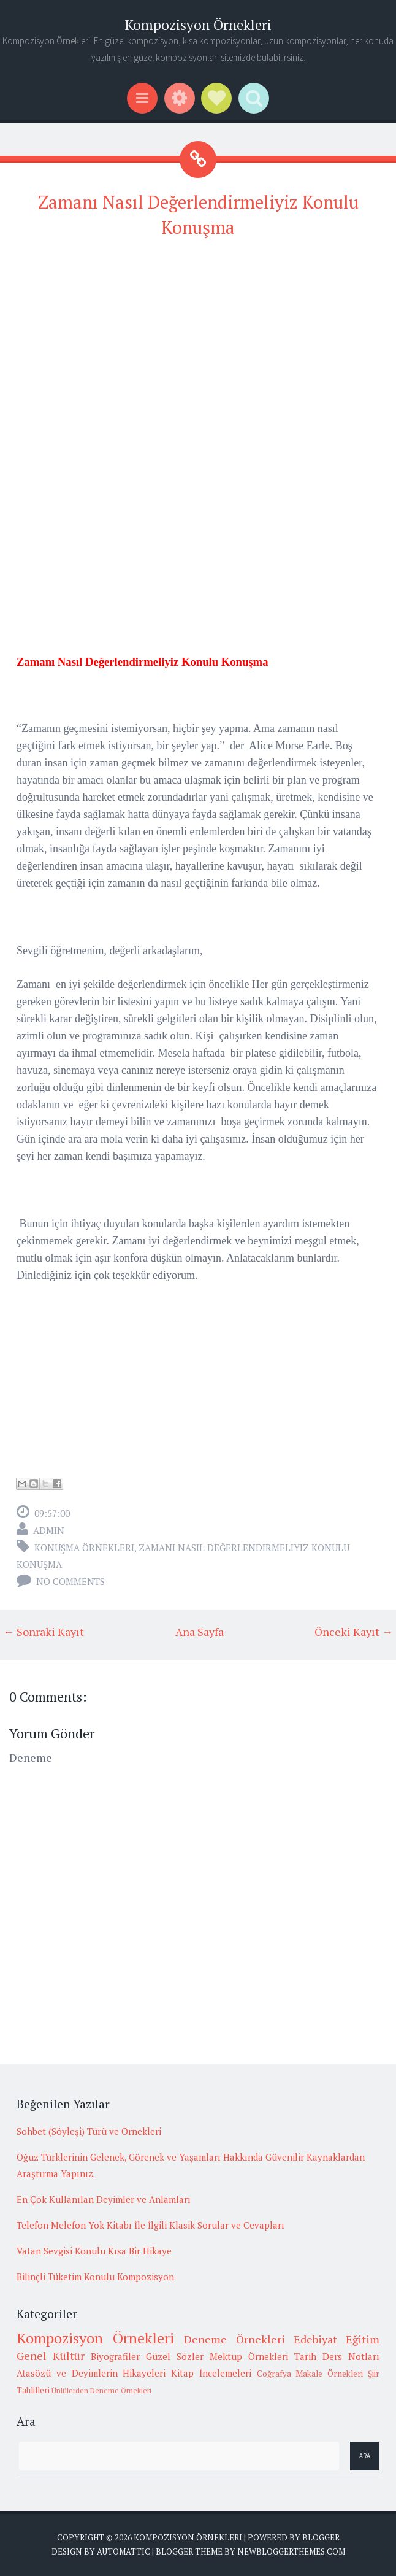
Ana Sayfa (199, 1631)
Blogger (321, 2537)
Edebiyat (315, 2339)
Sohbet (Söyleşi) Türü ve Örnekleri (89, 2131)
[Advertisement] (198, 337)
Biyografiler (115, 2356)
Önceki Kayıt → (353, 1631)
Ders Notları (350, 2356)
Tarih (305, 2356)
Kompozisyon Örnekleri (198, 24)
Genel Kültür (51, 2355)
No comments (70, 1581)
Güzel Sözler (175, 2356)
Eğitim (362, 2339)
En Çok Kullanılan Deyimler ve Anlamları (104, 2199)
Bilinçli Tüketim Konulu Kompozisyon (95, 2276)
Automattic (123, 2551)
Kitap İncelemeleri (211, 2373)
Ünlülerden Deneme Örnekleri (101, 2390)
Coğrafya (274, 2373)
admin (48, 1530)
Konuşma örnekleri (84, 1547)
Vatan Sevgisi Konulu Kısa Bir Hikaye (94, 2251)
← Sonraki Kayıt (43, 1631)
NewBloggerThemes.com (291, 2551)
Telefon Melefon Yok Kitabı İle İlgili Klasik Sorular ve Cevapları (150, 2225)
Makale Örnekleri (329, 2373)
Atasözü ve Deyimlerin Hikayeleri (91, 2373)
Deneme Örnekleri (234, 2339)
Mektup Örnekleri (249, 2356)
